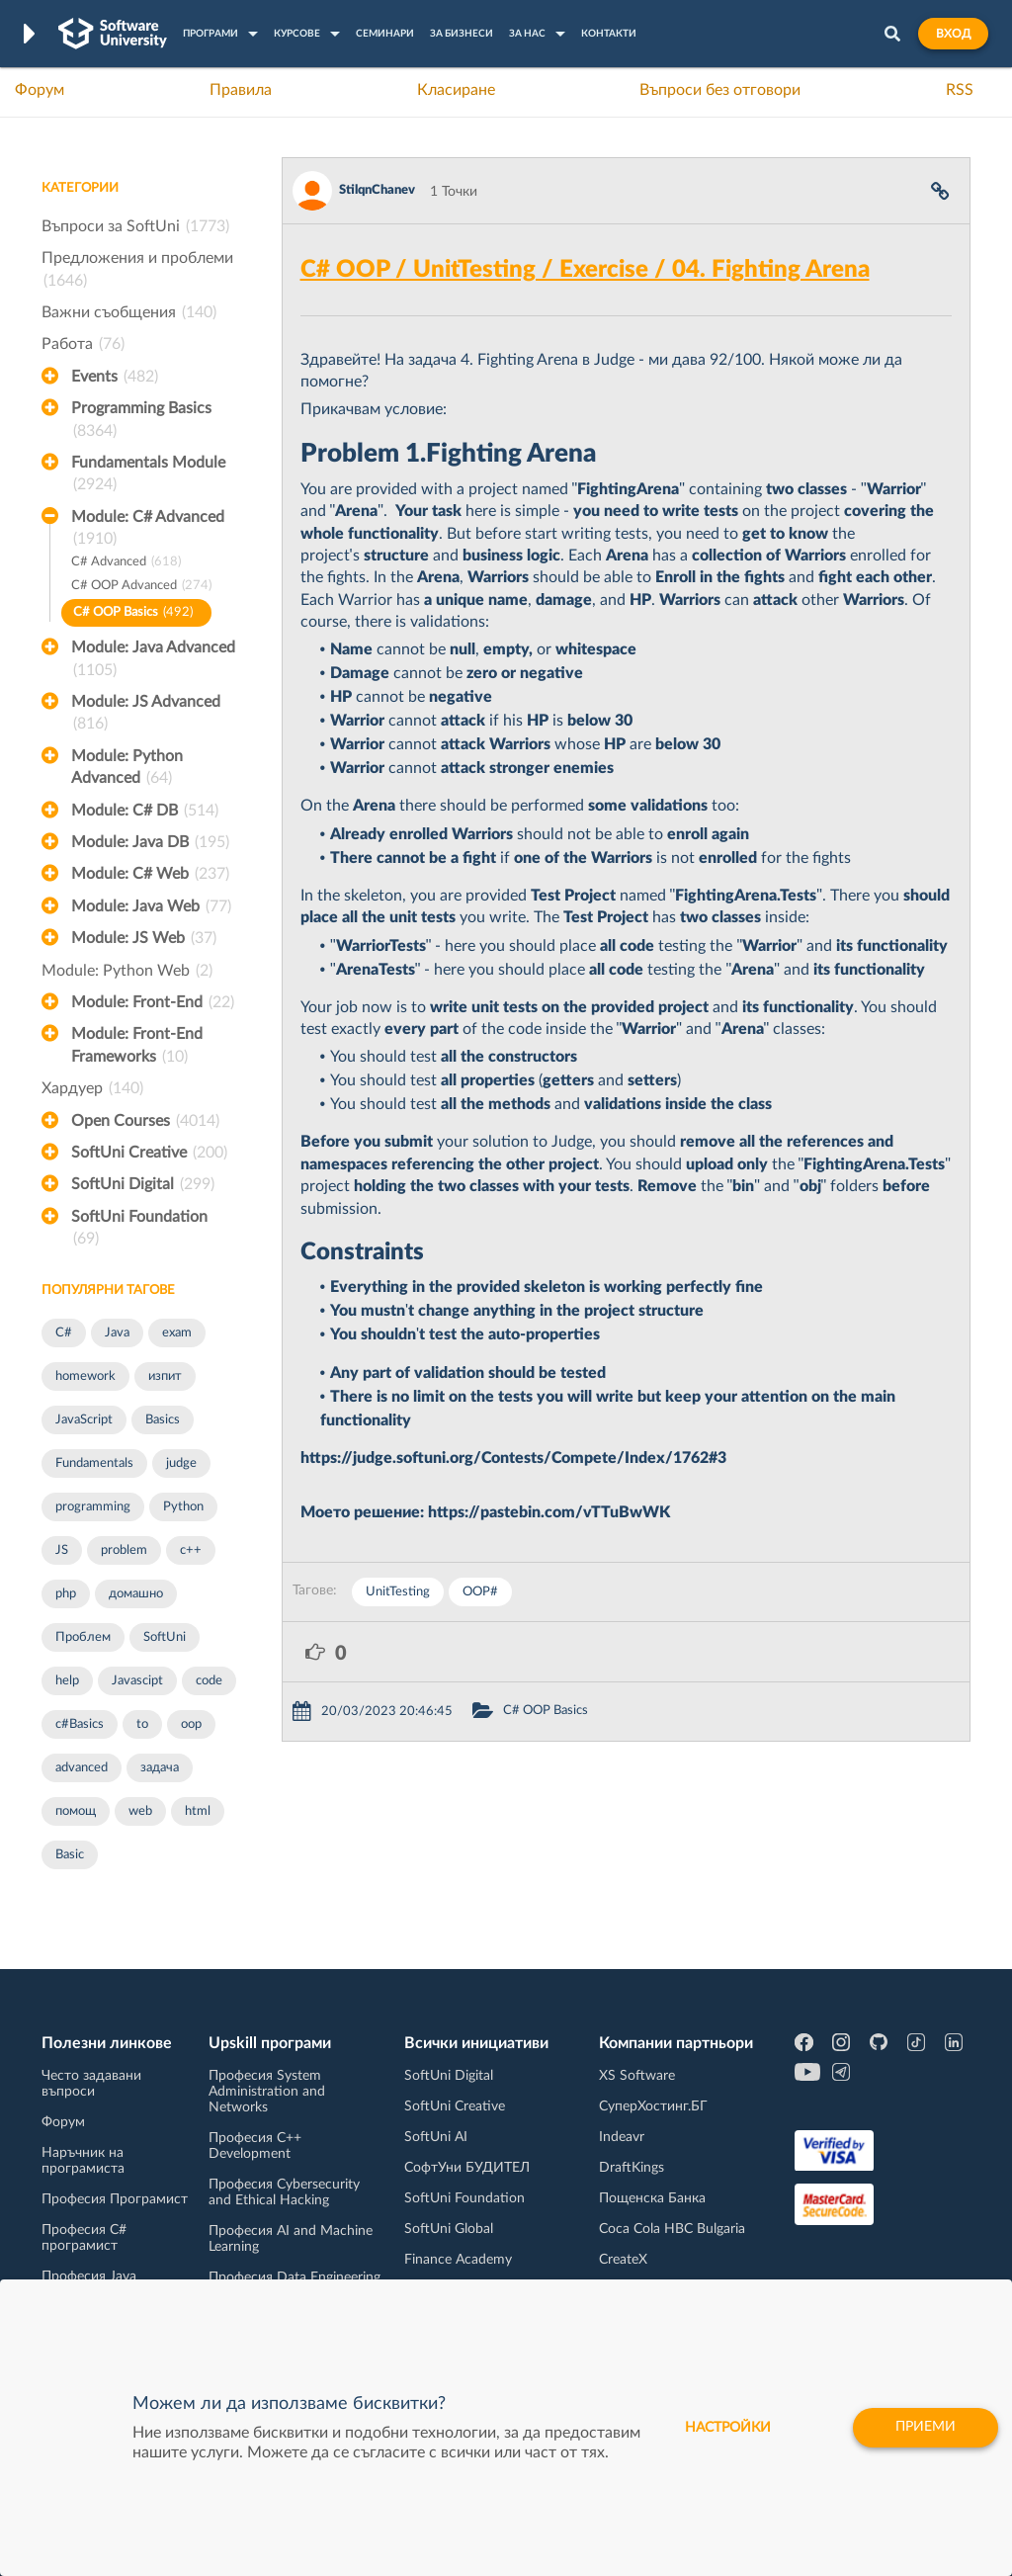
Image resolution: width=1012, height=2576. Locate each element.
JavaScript (84, 1420)
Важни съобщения (129, 312)
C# (63, 1333)
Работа (83, 344)
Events (114, 376)
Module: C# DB (144, 810)
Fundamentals (94, 1463)
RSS (959, 90)
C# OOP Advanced (141, 586)
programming (92, 1507)
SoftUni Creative (149, 1152)
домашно (136, 1594)
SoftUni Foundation (139, 1229)
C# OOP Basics (133, 613)
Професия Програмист (115, 2199)
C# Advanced (126, 563)
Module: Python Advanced (127, 769)
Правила (241, 90)
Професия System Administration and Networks (267, 2091)
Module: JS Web (143, 938)
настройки (728, 2428)
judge (181, 1463)
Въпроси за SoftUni (135, 226)
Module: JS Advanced (145, 714)
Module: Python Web (127, 971)
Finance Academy (458, 2260)
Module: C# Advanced (147, 530)
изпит (165, 1376)
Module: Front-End (152, 1002)
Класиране (456, 90)
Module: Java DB (150, 842)
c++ (191, 1550)
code (209, 1680)
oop (191, 1724)
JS (61, 1550)
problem (124, 1550)
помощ (75, 1811)
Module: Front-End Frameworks (137, 1047)
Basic (69, 1854)
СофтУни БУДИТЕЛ (467, 2168)
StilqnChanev (377, 190)
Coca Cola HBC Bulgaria (672, 2229)
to (142, 1724)
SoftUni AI (435, 2137)
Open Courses (145, 1121)
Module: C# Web (150, 874)
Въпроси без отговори (720, 90)
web (140, 1811)
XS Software (637, 2076)
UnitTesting (398, 1592)
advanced (81, 1767)
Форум (39, 90)
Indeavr (621, 2137)
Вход (953, 34)
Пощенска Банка (652, 2198)
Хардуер (92, 1088)
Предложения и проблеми (137, 271)
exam (177, 1333)
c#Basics (79, 1724)
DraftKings (631, 2168)
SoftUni (164, 1637)
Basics (162, 1420)
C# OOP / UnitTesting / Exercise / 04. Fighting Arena (585, 270)
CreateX (623, 2260)
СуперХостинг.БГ (653, 2106)
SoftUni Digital (142, 1184)
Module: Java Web (151, 906)
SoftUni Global (448, 2229)
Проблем (83, 1637)
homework (85, 1376)
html (198, 1811)
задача (159, 1767)
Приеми (925, 2428)
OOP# (480, 1592)
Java (117, 1333)
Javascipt (137, 1680)
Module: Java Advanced (153, 660)
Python (183, 1507)
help (67, 1680)
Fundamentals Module (148, 475)
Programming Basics (141, 421)
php (65, 1594)
